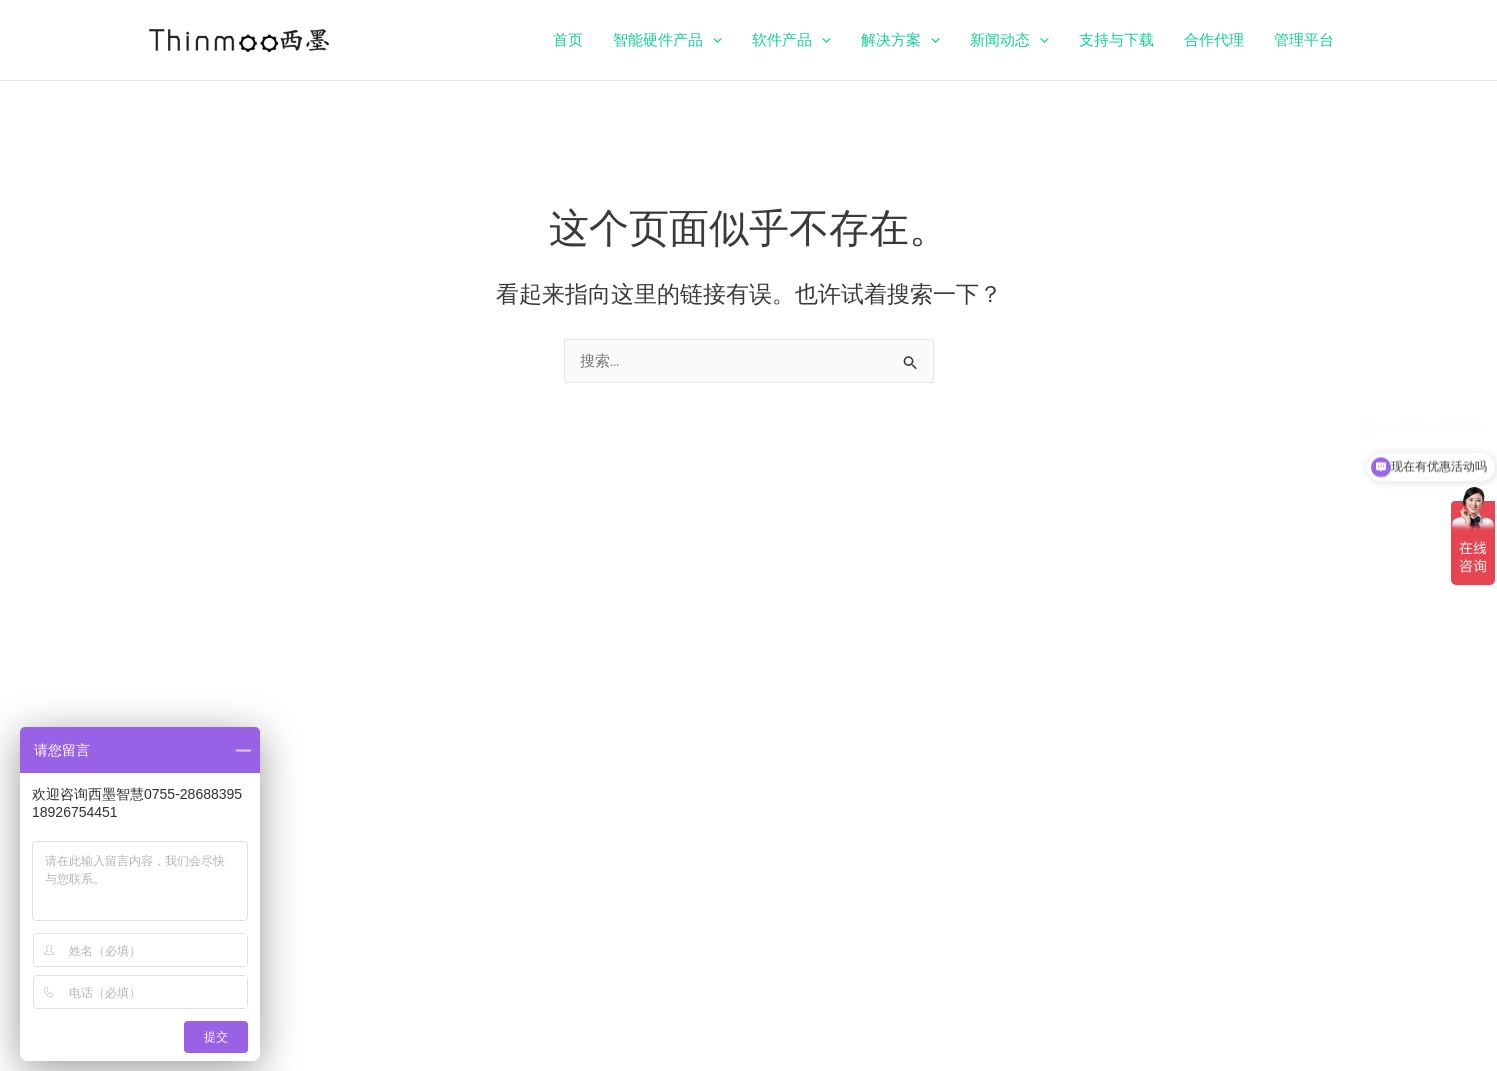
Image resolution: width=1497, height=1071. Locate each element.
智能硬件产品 (667, 40)
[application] (712, 40)
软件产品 (791, 40)
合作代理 (1214, 40)
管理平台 (1304, 40)
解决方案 (900, 40)
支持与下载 (1116, 40)
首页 (568, 40)
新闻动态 (1009, 40)
